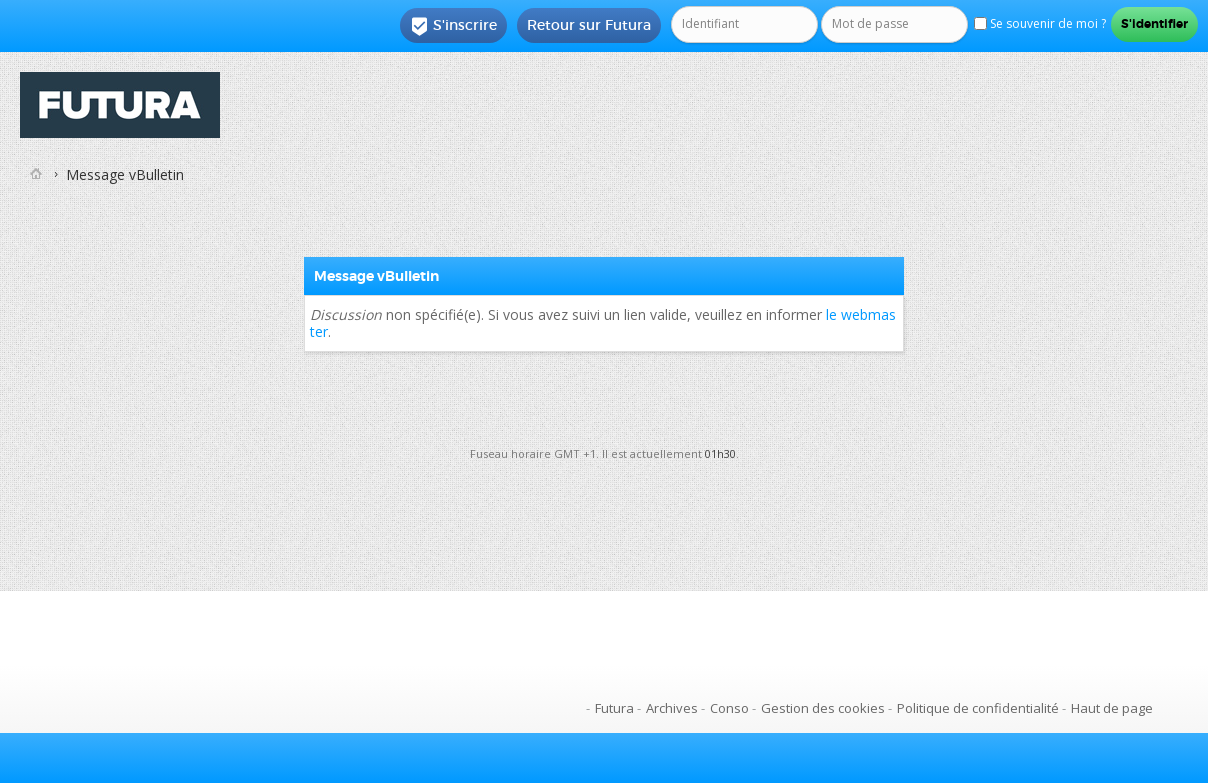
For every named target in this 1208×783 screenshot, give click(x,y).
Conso (729, 708)
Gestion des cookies (823, 708)
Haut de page (1112, 708)
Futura (614, 708)
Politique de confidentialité (978, 708)
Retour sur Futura (589, 25)
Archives (672, 708)
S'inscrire (453, 26)
